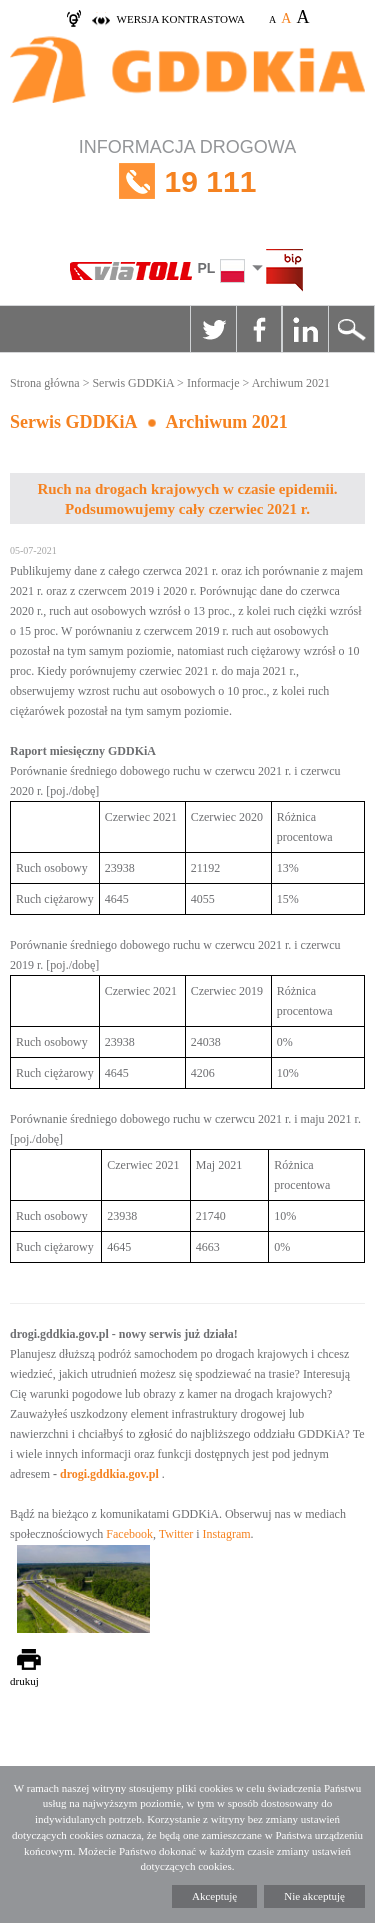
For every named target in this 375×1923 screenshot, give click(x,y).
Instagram (227, 1534)
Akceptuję (214, 1896)
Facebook (259, 329)
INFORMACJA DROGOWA (187, 181)
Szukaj (351, 329)
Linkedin (305, 329)
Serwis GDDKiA (133, 383)
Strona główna (45, 383)
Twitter (213, 329)
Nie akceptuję (314, 1896)
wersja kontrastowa (181, 19)
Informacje (213, 383)
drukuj (24, 1681)
